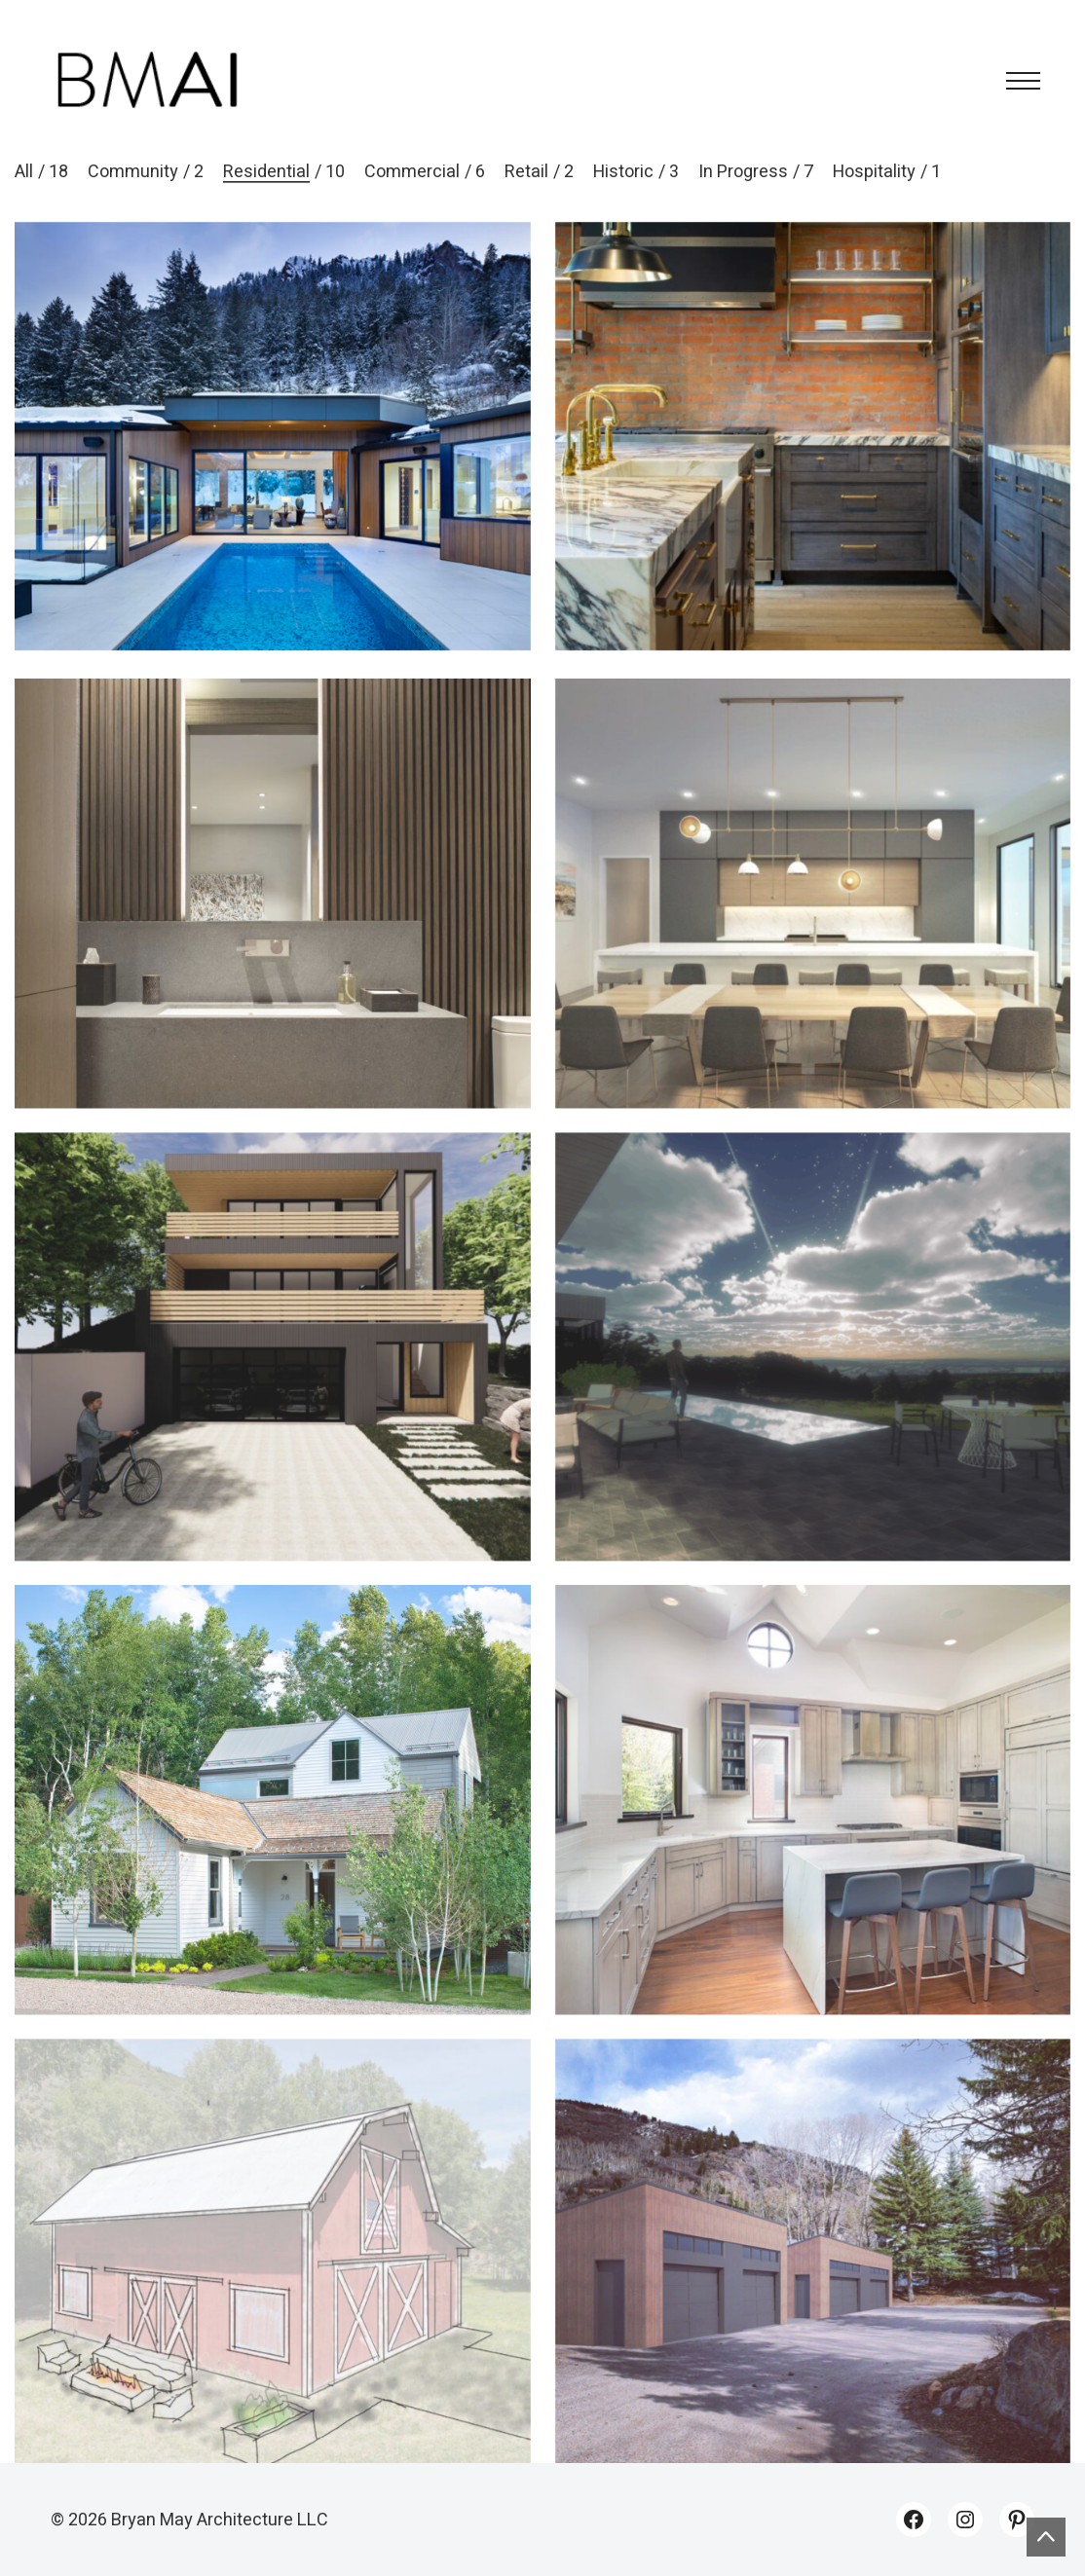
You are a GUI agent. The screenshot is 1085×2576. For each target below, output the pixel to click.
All (24, 172)
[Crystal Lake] (813, 925)
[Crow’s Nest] (813, 1379)
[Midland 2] (273, 1379)
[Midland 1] (273, 436)
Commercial (412, 172)
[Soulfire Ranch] (273, 2285)
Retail (526, 172)
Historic (623, 172)
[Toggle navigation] (1017, 80)
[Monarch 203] (273, 925)
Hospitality (874, 172)
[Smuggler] (273, 1831)
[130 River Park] (813, 1831)
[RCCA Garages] (813, 2285)
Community (133, 172)
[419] (813, 436)
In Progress (743, 172)
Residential (266, 172)
